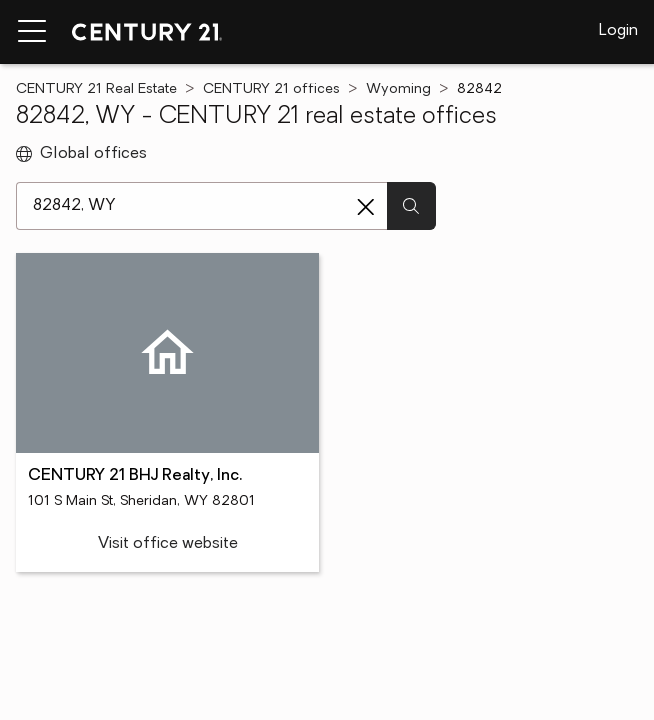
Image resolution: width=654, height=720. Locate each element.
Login (618, 31)
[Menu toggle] (32, 32)
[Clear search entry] (366, 207)
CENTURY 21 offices (271, 89)
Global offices (81, 154)
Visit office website (168, 544)
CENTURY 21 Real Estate (96, 89)
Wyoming (398, 89)
